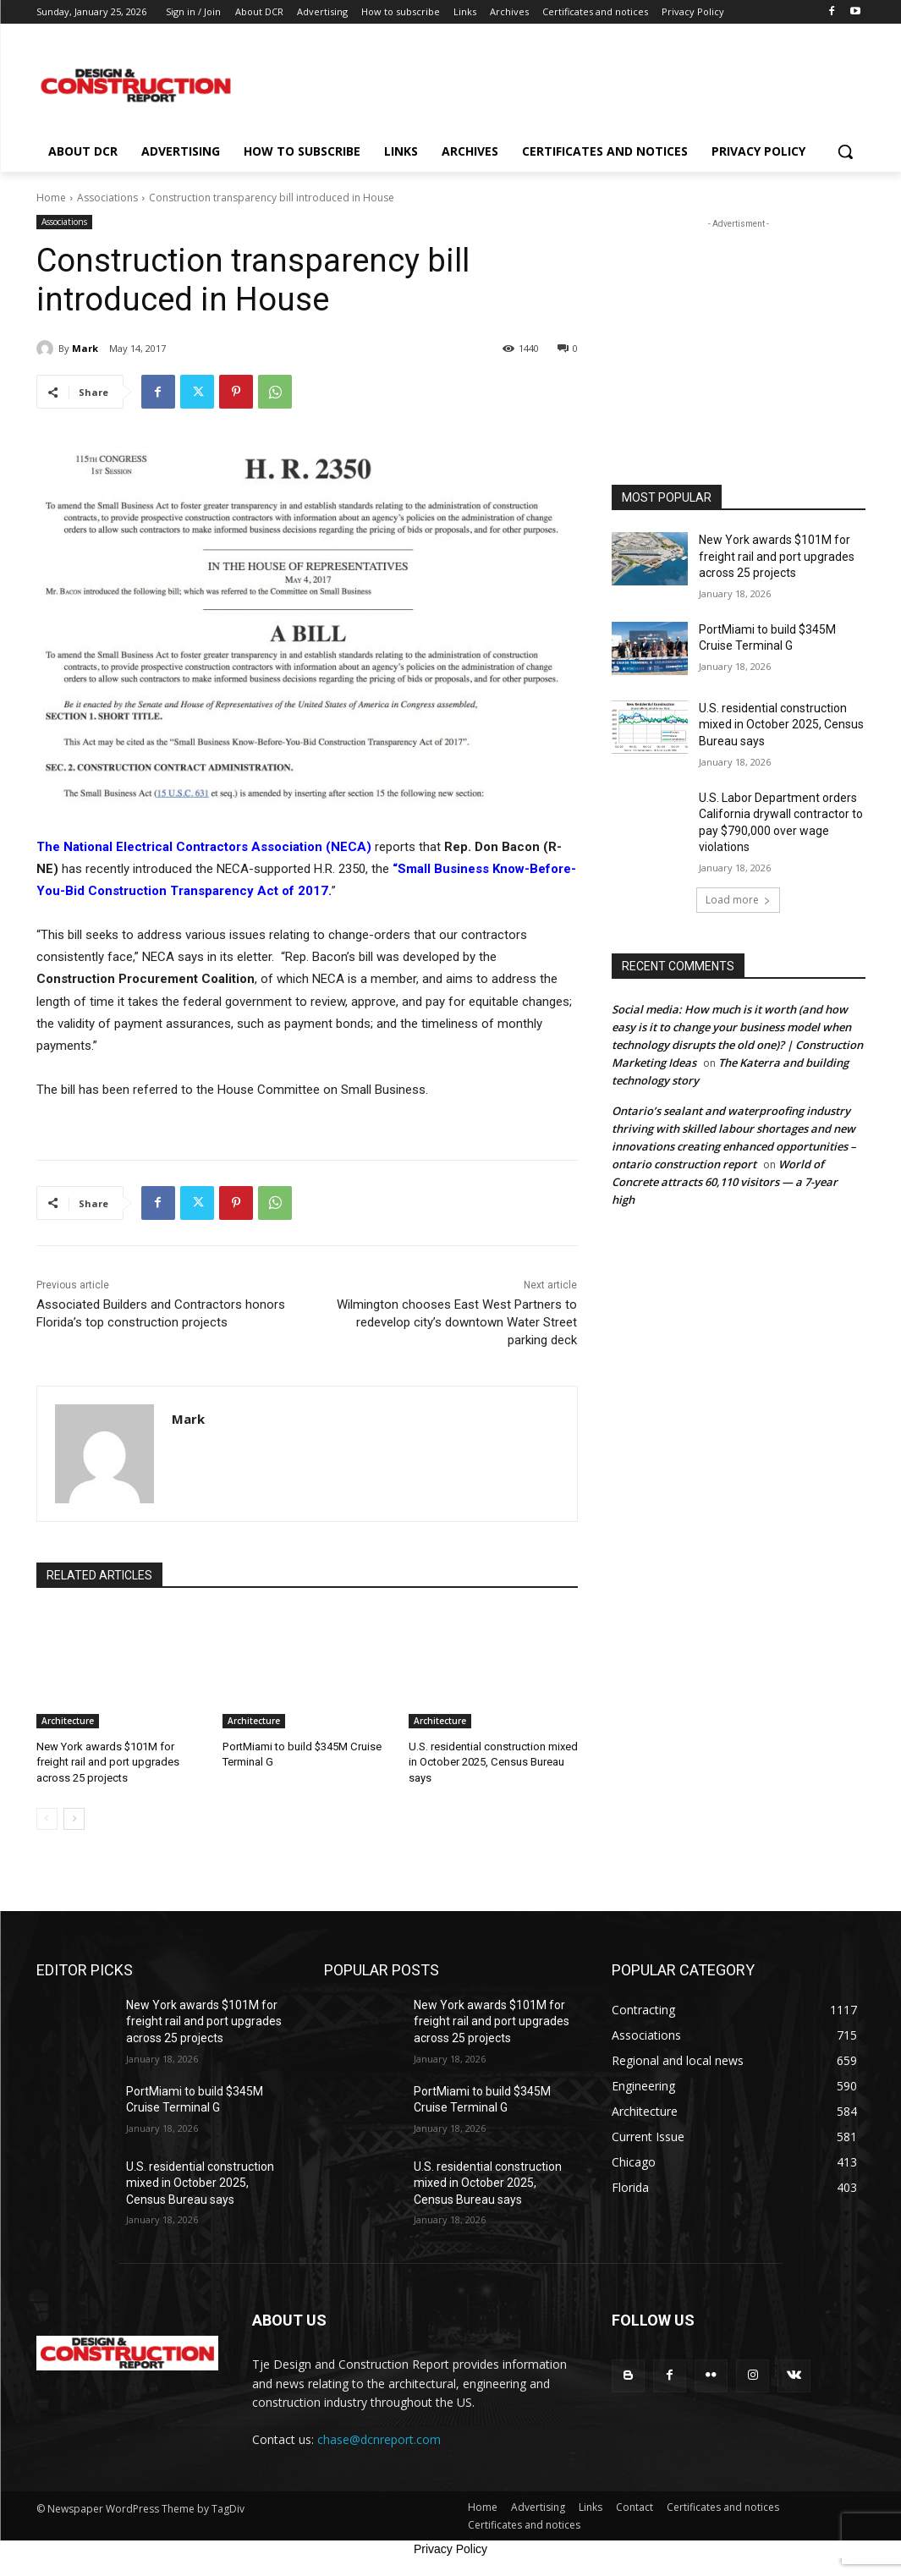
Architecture (67, 1721)
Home (51, 197)
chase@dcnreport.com (379, 2438)
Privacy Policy (450, 2549)
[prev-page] (47, 1818)
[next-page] (74, 1818)
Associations (107, 197)
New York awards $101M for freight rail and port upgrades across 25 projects (107, 1761)
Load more (738, 900)
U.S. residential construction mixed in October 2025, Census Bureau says (493, 1761)
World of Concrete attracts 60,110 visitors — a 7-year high (725, 1181)
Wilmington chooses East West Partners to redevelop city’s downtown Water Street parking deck (457, 1322)
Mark (85, 348)
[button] (845, 151)
